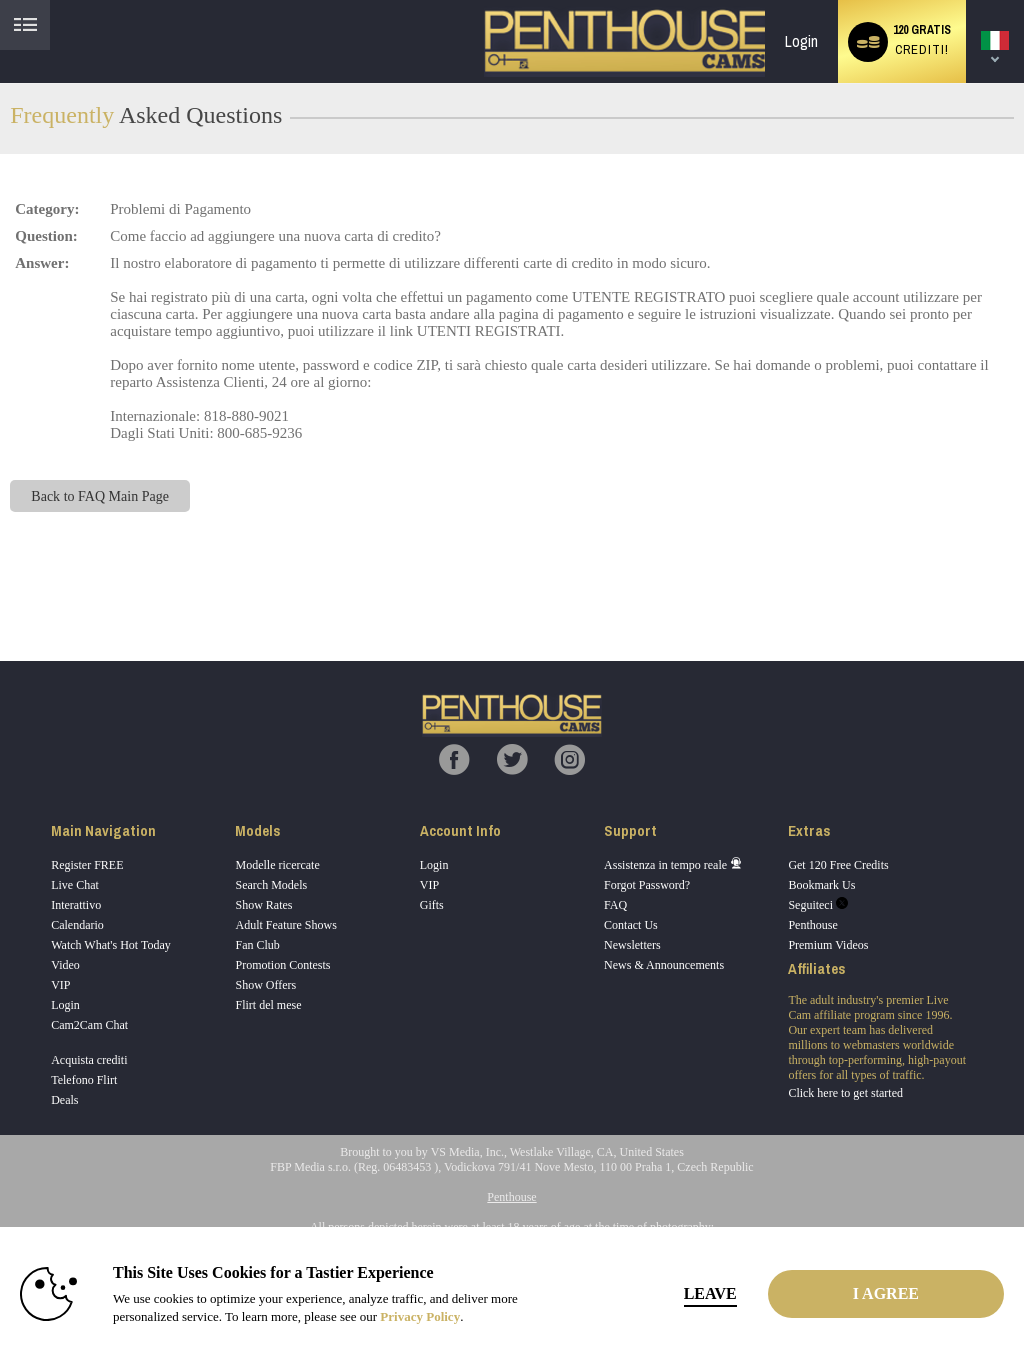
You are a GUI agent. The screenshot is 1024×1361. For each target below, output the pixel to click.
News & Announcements (664, 965)
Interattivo (76, 905)
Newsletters (632, 945)
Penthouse (812, 925)
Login (801, 41)
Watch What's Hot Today (111, 945)
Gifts (432, 905)
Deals (64, 1100)
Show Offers (265, 985)
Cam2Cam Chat (89, 1025)
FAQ (615, 905)
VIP (60, 985)
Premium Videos (828, 945)
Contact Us (631, 925)
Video (65, 965)
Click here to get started (845, 1093)
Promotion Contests (282, 965)
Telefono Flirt (84, 1080)
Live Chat (75, 885)
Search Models (271, 885)
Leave (710, 1293)
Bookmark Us (821, 885)
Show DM (0, 586)
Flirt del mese (268, 1005)
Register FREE (87, 865)
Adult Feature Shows (285, 925)
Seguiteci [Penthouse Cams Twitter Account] (818, 905)
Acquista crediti (89, 1060)
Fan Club (257, 945)
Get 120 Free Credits (838, 865)
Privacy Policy (420, 1316)
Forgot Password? (647, 885)
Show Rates (263, 905)
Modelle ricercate (277, 865)
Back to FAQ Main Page (100, 496)
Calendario (77, 925)
